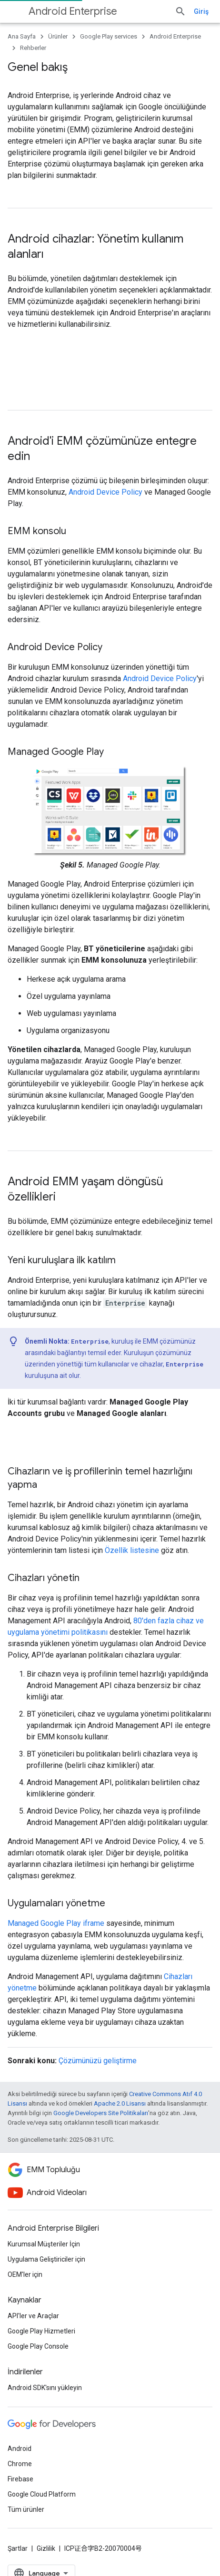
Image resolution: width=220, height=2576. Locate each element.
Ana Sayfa (22, 36)
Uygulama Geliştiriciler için (46, 2259)
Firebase (20, 2479)
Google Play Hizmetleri (41, 2331)
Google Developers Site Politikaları (100, 2113)
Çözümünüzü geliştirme (98, 2060)
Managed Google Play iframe (56, 1923)
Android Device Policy (105, 492)
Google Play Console (38, 2346)
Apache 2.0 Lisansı (120, 2103)
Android (19, 2448)
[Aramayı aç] (180, 11)
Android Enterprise (73, 11)
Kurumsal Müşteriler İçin (44, 2244)
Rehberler (33, 47)
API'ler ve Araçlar (33, 2316)
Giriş (201, 11)
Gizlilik (46, 2548)
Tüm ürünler (26, 2509)
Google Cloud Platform (42, 2494)
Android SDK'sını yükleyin (45, 2387)
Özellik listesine (132, 1550)
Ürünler (58, 36)
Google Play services (108, 36)
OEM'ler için (25, 2274)
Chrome (20, 2464)
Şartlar (18, 2548)
